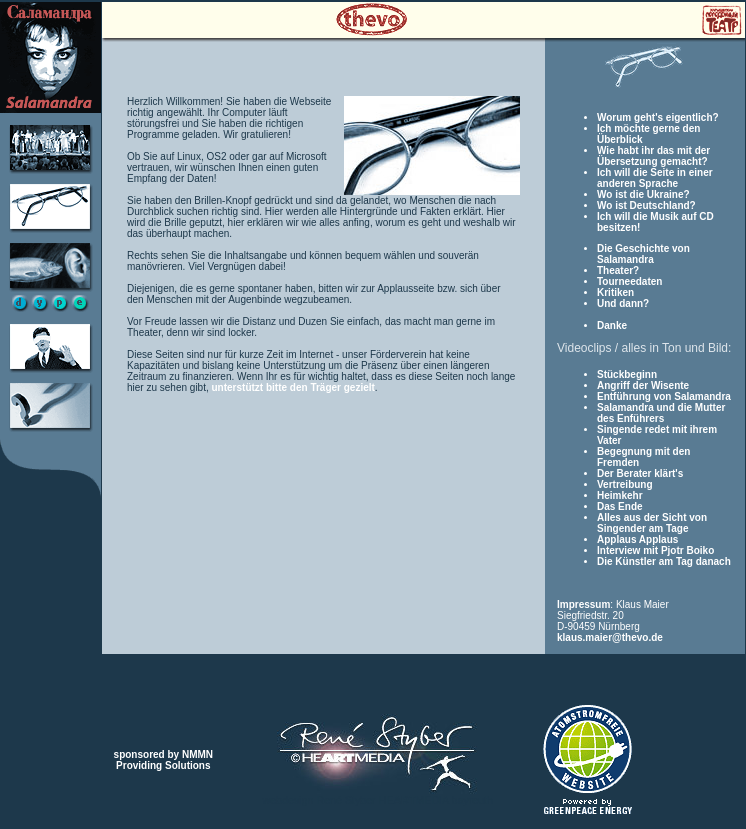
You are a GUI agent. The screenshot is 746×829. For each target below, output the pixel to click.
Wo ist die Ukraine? (643, 194)
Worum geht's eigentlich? (658, 117)
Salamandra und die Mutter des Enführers (661, 413)
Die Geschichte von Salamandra (643, 254)
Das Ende (620, 506)
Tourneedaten (629, 281)
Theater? (618, 270)
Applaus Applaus (637, 539)
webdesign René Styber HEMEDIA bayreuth (378, 800)
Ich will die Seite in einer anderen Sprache (655, 178)
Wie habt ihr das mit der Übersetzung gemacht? (653, 156)
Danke (612, 325)
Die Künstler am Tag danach (664, 561)
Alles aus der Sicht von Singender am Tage (652, 523)
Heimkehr (620, 495)
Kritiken (615, 292)
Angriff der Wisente (643, 385)
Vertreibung (625, 484)
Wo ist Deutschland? (646, 205)
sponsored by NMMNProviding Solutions (163, 760)
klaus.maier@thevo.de (610, 637)
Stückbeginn (627, 374)
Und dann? (623, 303)
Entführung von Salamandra (664, 396)
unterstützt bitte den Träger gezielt (293, 387)
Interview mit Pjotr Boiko (655, 550)
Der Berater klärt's (640, 473)
